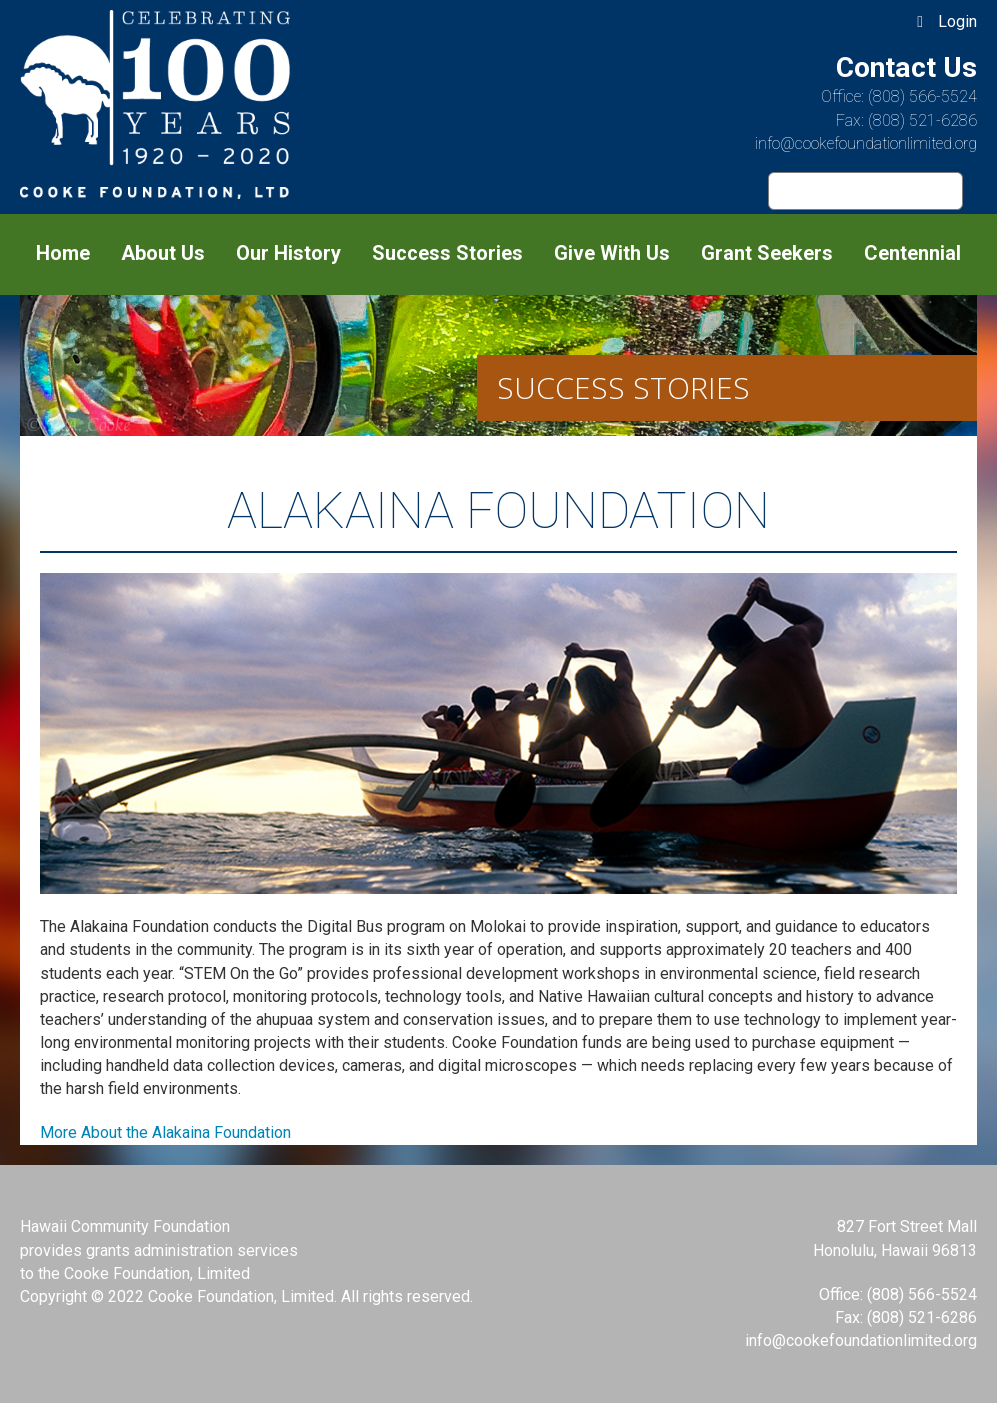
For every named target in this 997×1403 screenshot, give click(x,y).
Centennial (912, 253)
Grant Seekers (767, 253)
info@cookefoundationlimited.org (866, 143)
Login (957, 21)
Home (63, 253)
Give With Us (612, 253)
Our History (288, 253)
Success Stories (447, 253)
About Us (163, 253)
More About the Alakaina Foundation (165, 1132)
